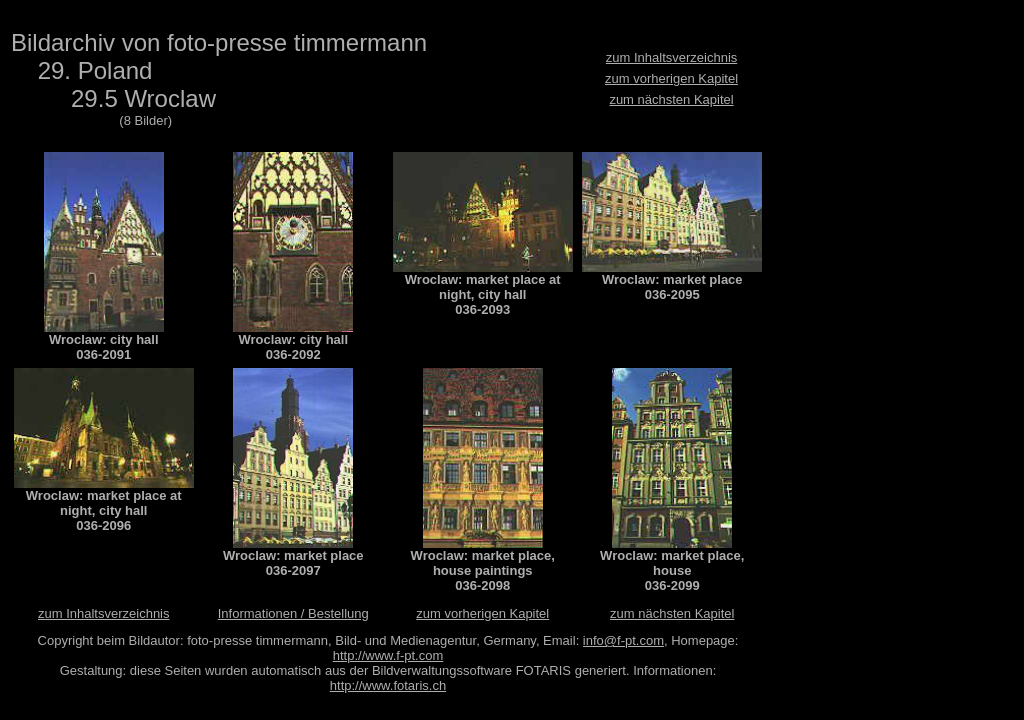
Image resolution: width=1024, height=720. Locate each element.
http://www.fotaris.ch (388, 685)
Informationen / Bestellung (293, 613)
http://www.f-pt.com (388, 655)
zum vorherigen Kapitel (671, 78)
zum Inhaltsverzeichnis (672, 57)
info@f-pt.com (623, 640)
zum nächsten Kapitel (671, 99)
